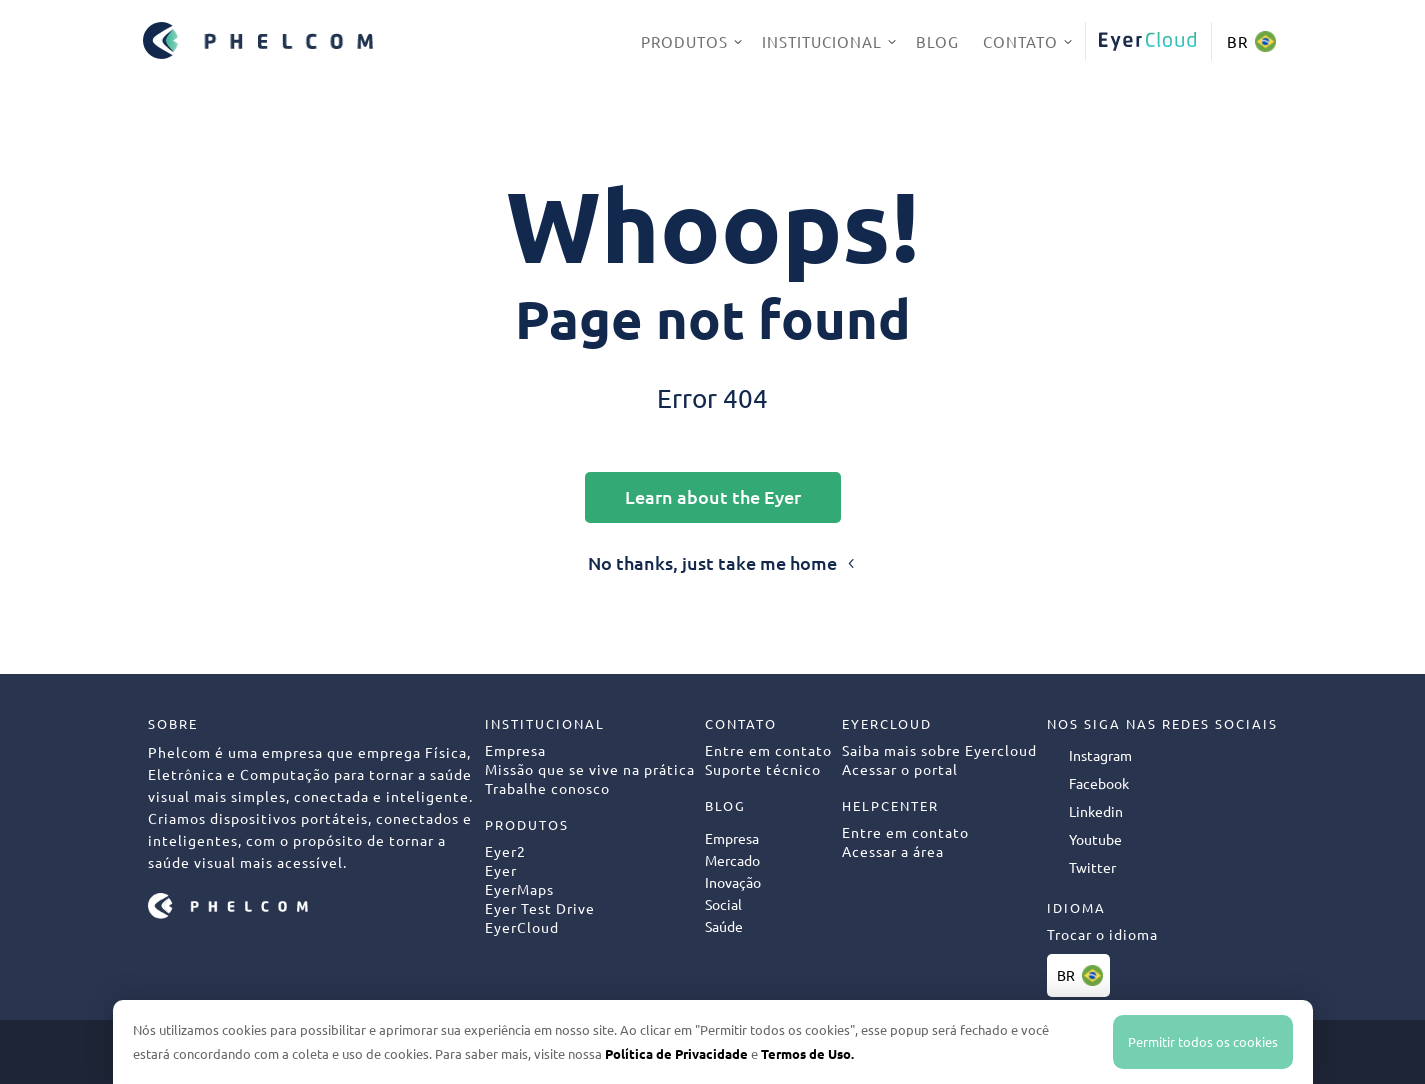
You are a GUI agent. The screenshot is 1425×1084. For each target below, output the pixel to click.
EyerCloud (1148, 41)
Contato (1020, 41)
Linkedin (1096, 811)
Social (723, 904)
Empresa (732, 838)
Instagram (1100, 755)
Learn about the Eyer (713, 496)
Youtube (1095, 839)
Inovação (733, 882)
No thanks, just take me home (712, 562)
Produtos (684, 41)
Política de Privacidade (676, 1053)
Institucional (822, 41)
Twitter (1092, 867)
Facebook (1099, 783)
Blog (937, 41)
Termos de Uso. (807, 1053)
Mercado (732, 860)
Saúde (724, 926)
